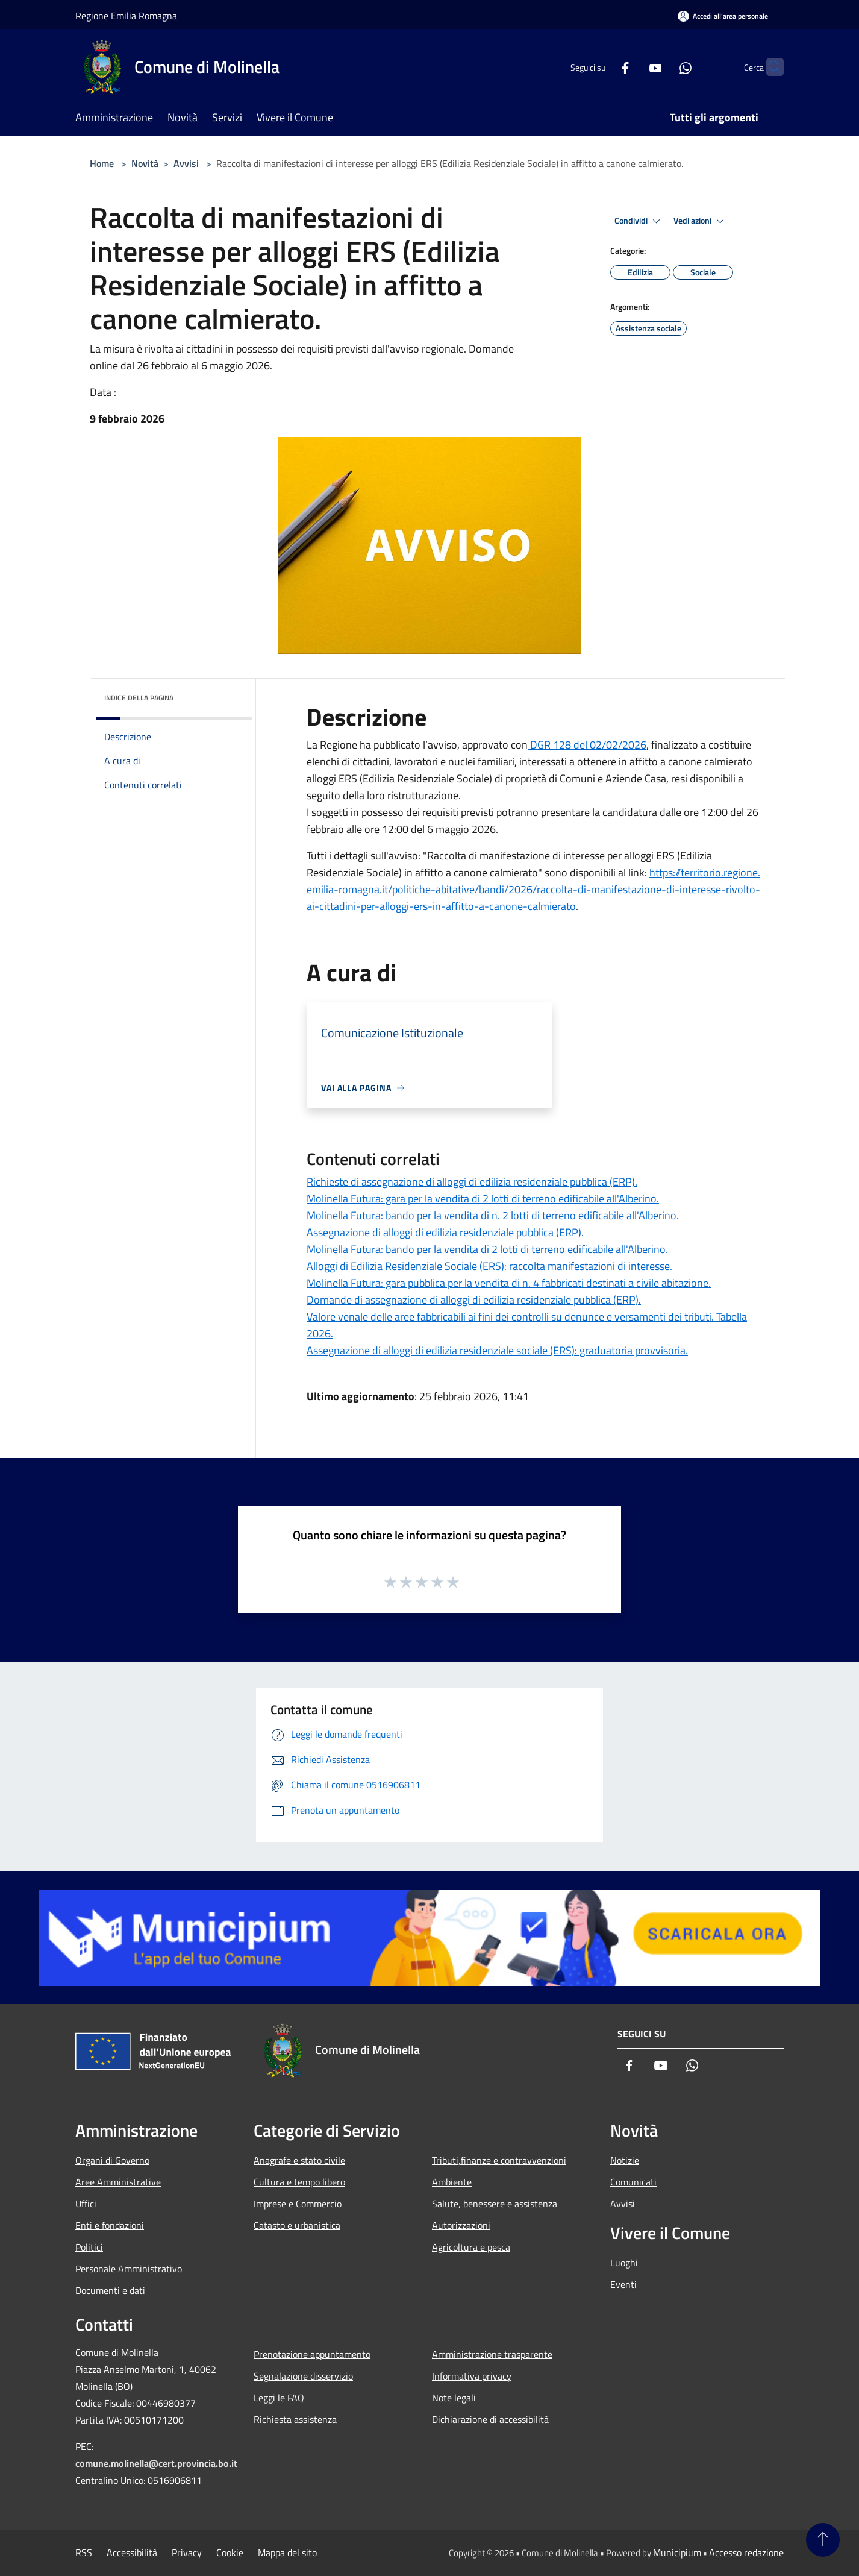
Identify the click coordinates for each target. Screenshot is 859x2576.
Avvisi (186, 163)
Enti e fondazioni (109, 2225)
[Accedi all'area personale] (723, 16)
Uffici (85, 2203)
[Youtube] (632, 66)
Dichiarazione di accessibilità (490, 2419)
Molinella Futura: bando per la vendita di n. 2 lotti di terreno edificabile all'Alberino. (493, 1215)
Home (102, 163)
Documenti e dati (110, 2290)
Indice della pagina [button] (138, 697)
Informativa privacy (471, 2376)
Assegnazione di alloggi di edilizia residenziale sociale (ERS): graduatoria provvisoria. (497, 1350)
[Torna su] (823, 2540)
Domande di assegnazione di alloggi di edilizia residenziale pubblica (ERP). (474, 1300)
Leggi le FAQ (279, 2397)
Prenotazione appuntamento (312, 2354)
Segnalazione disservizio (303, 2376)
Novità (144, 163)
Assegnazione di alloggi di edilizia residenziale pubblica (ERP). (445, 1232)
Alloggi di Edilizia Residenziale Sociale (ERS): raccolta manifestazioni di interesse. (489, 1266)
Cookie (229, 2552)
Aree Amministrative (118, 2182)
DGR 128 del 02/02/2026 (587, 745)
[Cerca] (769, 66)
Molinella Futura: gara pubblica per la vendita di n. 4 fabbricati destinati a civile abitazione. (509, 1283)
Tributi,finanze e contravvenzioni (499, 2160)
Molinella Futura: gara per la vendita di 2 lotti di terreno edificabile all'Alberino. (483, 1198)
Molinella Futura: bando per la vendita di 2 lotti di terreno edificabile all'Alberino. (487, 1249)
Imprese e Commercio (298, 2203)
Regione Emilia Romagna (126, 15)
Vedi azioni (700, 221)
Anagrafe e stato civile (299, 2160)
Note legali (454, 2397)
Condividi (639, 221)
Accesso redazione (746, 2552)
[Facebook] (602, 66)
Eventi (623, 2284)
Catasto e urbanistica (297, 2225)
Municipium (677, 2552)
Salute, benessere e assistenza (494, 2203)
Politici (89, 2247)
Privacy (187, 2552)
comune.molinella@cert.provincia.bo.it (156, 2463)
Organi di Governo (112, 2160)
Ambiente (452, 2182)
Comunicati (633, 2182)
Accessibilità (132, 2552)
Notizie (624, 2160)
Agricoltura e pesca (471, 2247)
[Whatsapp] (662, 66)
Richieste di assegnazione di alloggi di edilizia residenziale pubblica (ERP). (472, 1181)
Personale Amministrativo (128, 2268)
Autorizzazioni (461, 2225)
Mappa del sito (287, 2552)
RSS (83, 2552)
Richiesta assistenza (295, 2419)
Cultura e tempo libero (299, 2182)
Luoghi (624, 2262)
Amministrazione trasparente (492, 2354)
